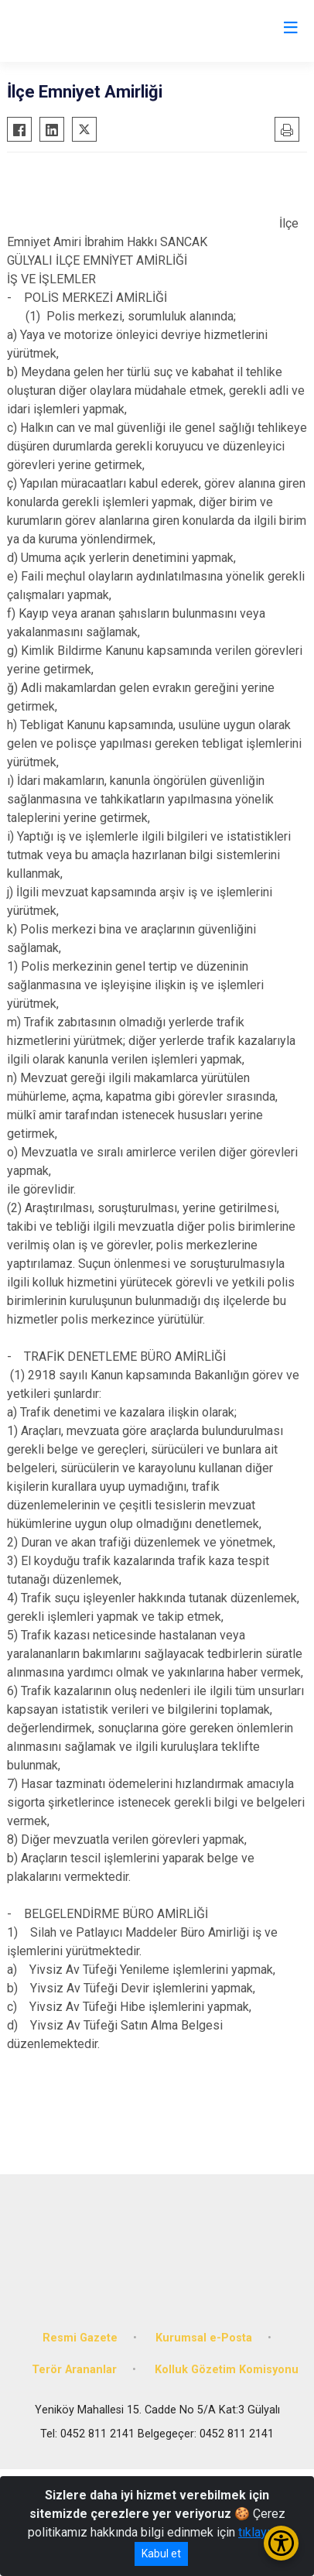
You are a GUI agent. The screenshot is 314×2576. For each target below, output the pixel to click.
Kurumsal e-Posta (203, 2338)
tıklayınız (262, 2532)
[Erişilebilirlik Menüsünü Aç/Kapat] (281, 2543)
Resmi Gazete (80, 2338)
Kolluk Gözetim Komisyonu (227, 2369)
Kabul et (161, 2553)
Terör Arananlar (74, 2369)
